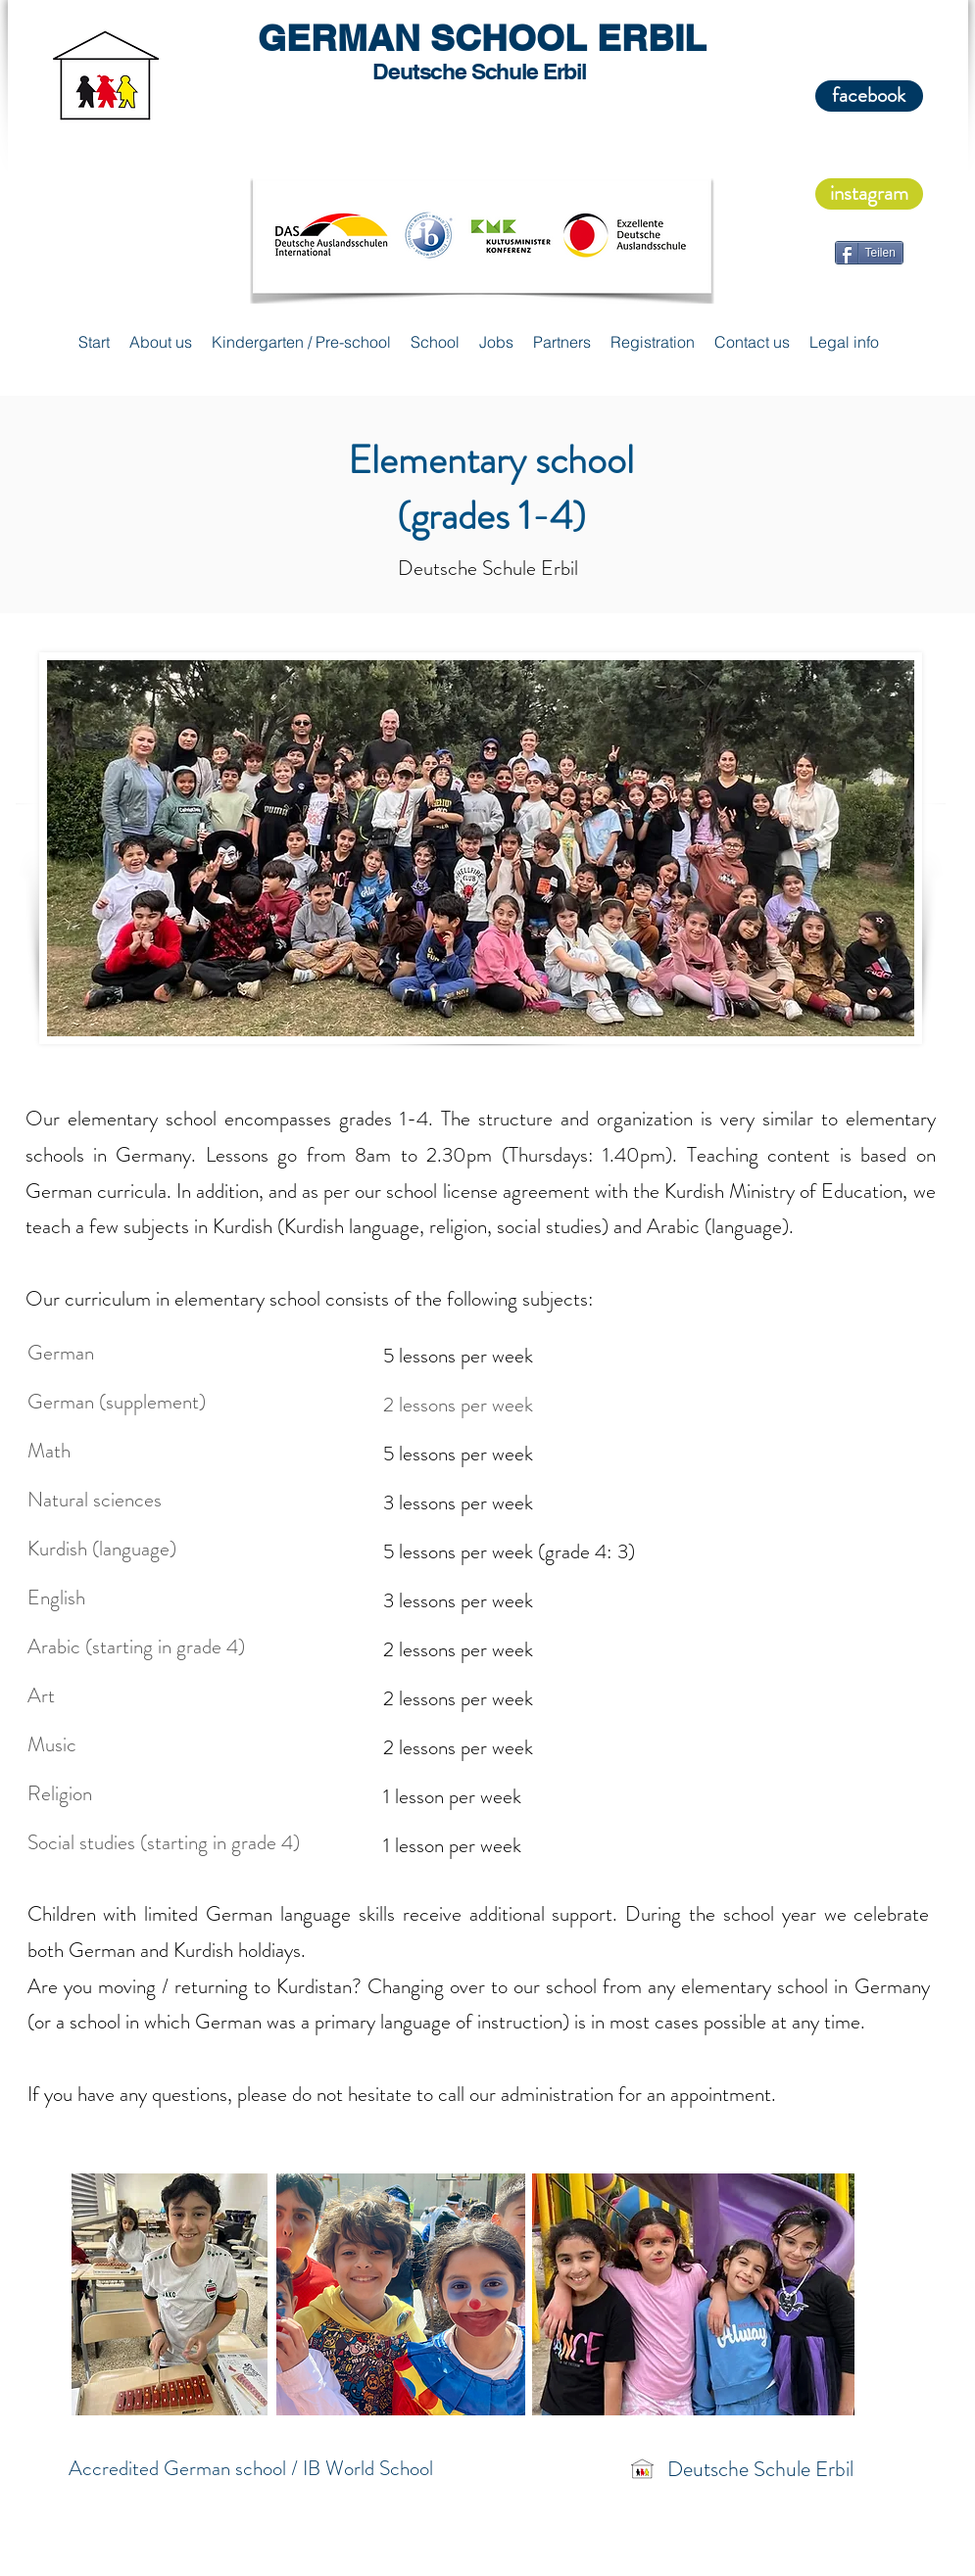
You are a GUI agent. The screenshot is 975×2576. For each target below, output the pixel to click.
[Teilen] (869, 252)
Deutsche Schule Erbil (760, 2469)
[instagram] (869, 194)
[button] (161, 342)
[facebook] (869, 96)
